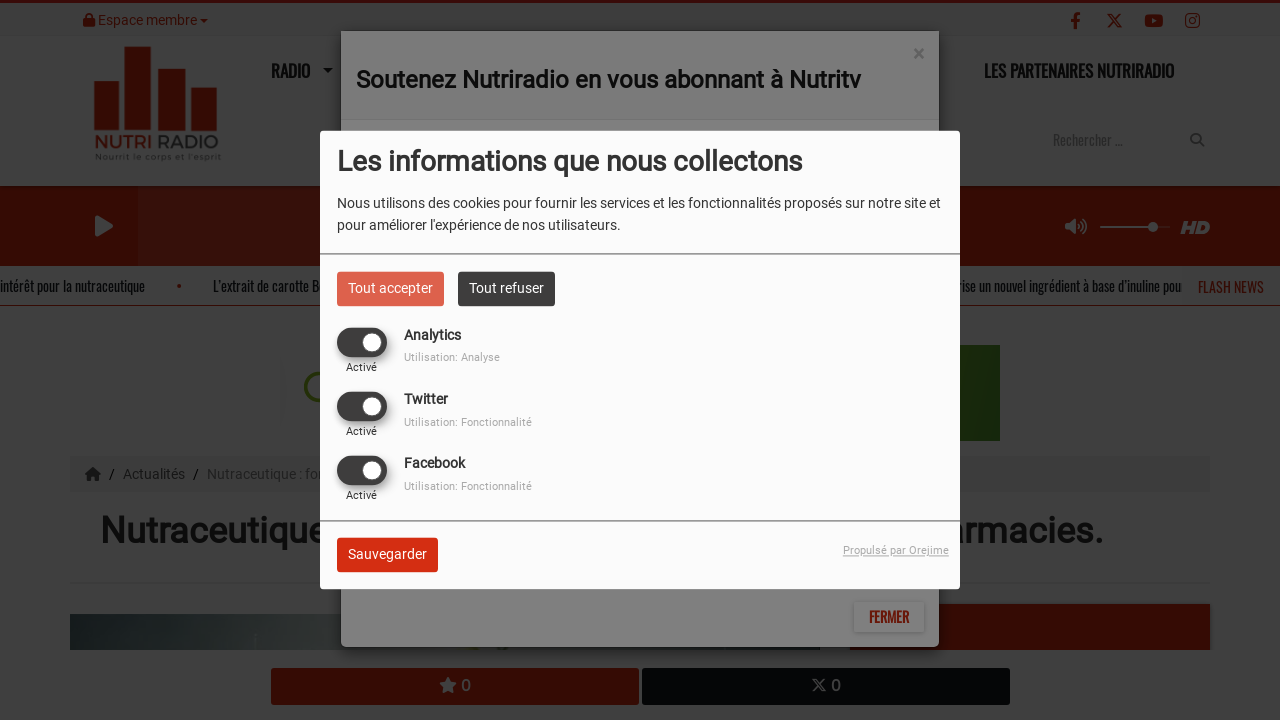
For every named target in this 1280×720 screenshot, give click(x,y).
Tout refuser (506, 288)
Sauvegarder (387, 555)
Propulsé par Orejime (896, 551)
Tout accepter (390, 288)
